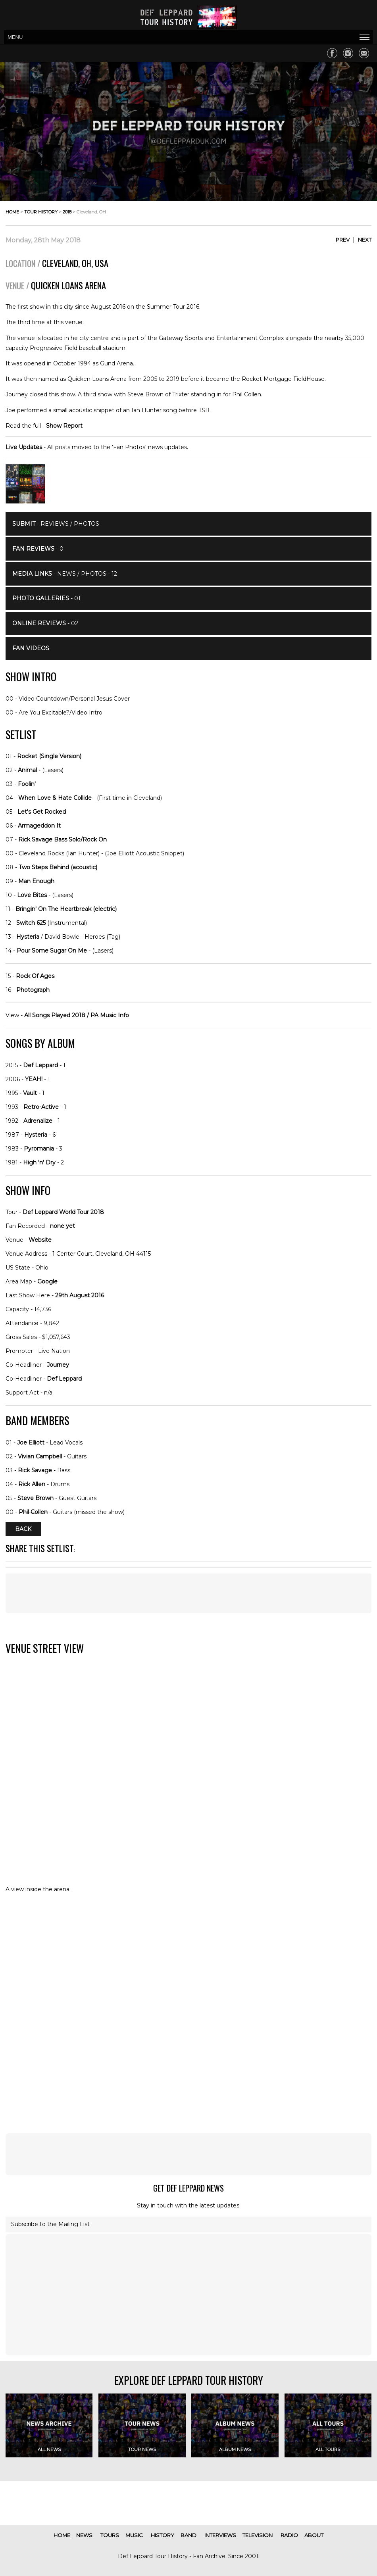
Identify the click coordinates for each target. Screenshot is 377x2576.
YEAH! (33, 1079)
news (84, 2535)
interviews (220, 2535)
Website (40, 1239)
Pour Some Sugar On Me (52, 950)
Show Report (64, 425)
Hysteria (27, 936)
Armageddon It (39, 825)
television (257, 2535)
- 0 (37, 548)
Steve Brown (35, 1498)
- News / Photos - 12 (64, 573)
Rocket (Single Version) (49, 756)
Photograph (33, 989)
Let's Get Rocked (41, 811)
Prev (343, 239)
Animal (27, 770)
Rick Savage (35, 1470)
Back (23, 1529)
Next (364, 239)
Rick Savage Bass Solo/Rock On (62, 839)
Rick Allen (31, 1484)
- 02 (45, 623)
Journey (58, 1364)
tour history (41, 212)
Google (47, 1281)
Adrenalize (37, 1120)
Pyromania (39, 1148)
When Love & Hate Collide (55, 797)
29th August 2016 (79, 1295)
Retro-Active (41, 1106)
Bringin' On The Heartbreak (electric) (66, 908)
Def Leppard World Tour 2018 (63, 1212)
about (313, 2535)
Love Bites (32, 895)
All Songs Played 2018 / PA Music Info (76, 1015)
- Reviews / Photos (55, 523)
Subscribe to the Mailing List (50, 2224)
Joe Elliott (30, 1442)
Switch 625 (31, 922)
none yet (62, 1225)
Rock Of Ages (35, 976)
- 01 (46, 598)
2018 (67, 212)
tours (109, 2535)
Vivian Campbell (40, 1456)
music (134, 2535)
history (162, 2535)
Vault (30, 1093)
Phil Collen (33, 1512)
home (12, 212)
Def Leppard (40, 1065)
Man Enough (36, 881)
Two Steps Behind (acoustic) (58, 867)
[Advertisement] (188, 1593)
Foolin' (27, 784)
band (188, 2535)
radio (289, 2535)
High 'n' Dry (39, 1162)
